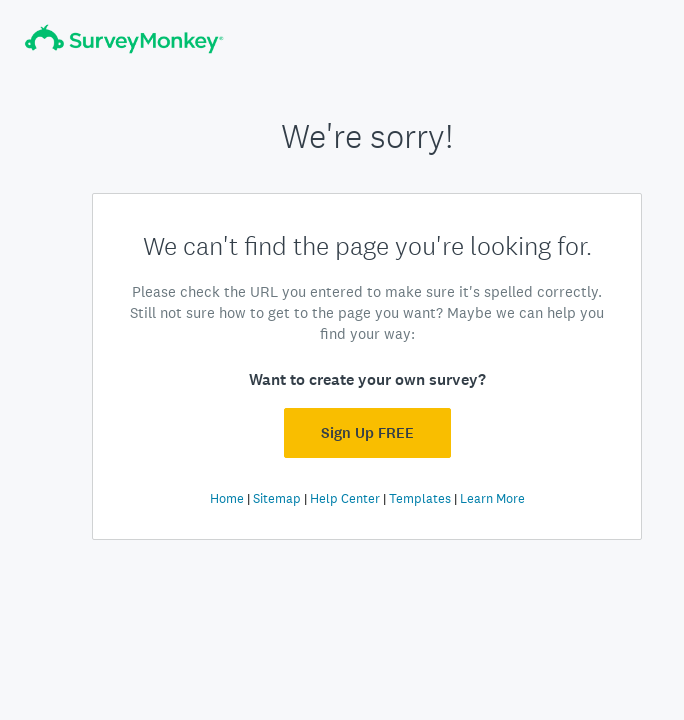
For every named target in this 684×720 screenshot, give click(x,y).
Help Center (345, 498)
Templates (420, 498)
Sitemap (277, 498)
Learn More (492, 498)
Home (227, 498)
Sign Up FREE (367, 433)
